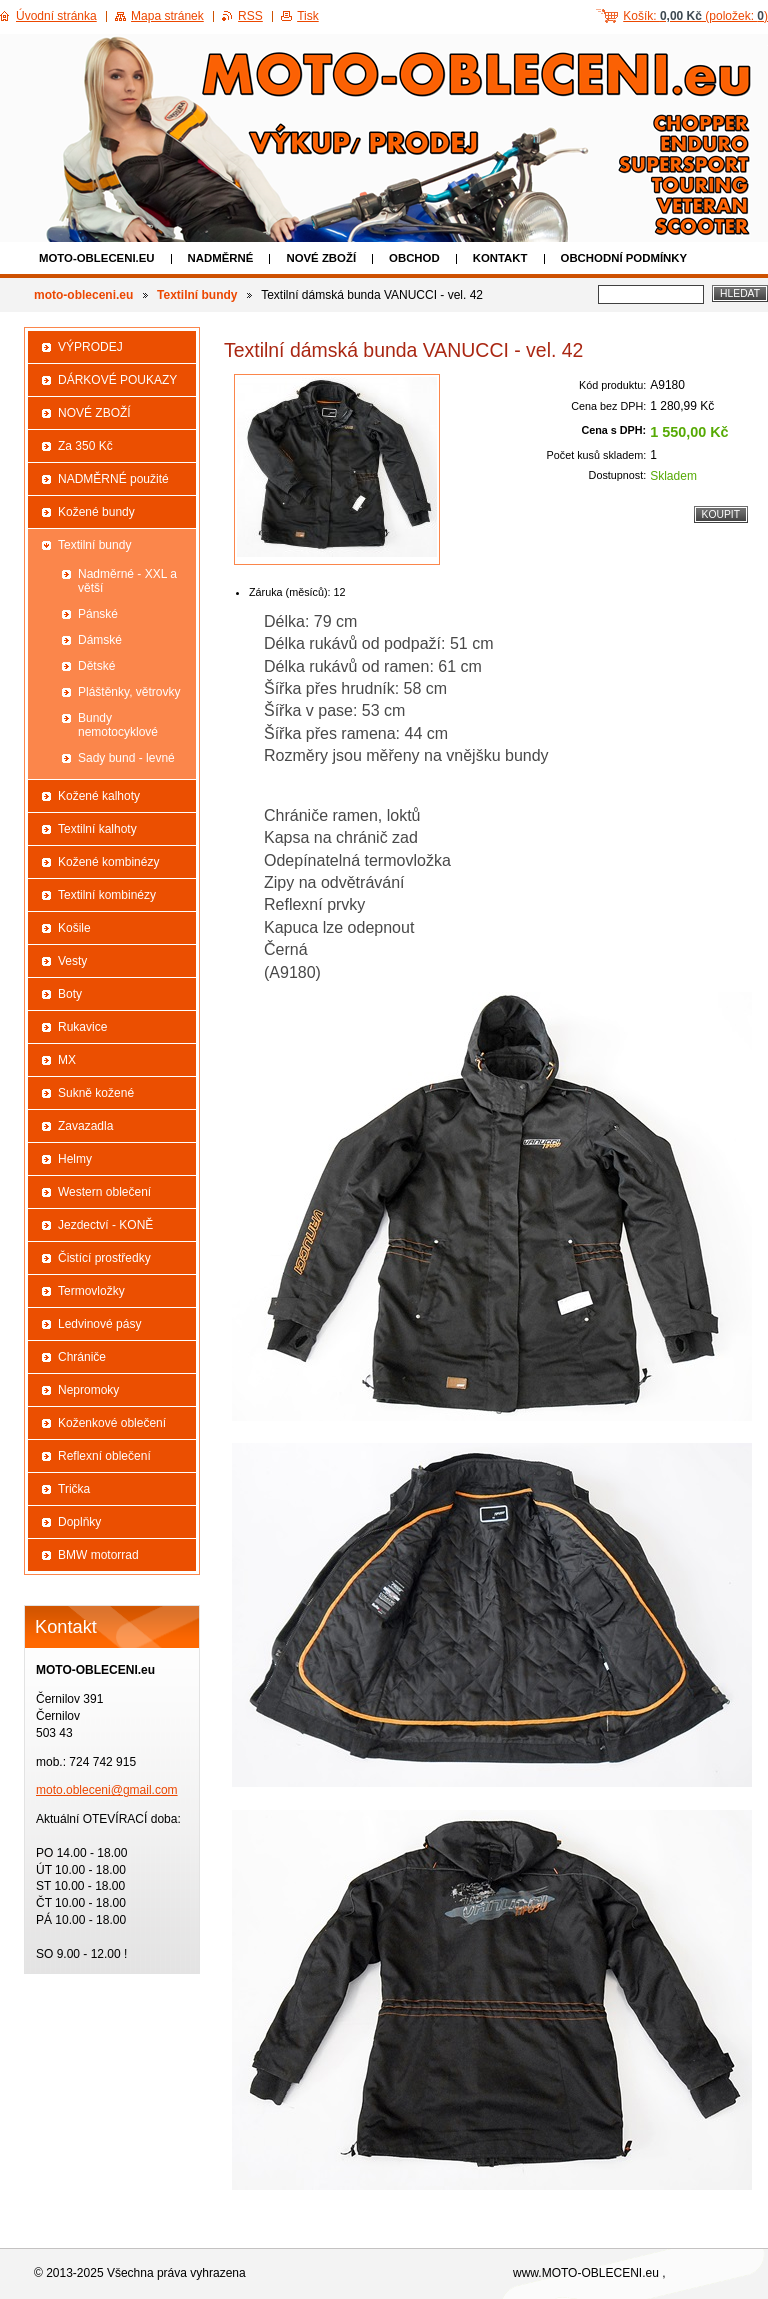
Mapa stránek (167, 16)
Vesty (72, 961)
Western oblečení (104, 1192)
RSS (250, 16)
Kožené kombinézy (108, 862)
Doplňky (79, 1522)
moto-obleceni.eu (97, 258)
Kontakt (500, 258)
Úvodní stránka (56, 16)
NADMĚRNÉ (221, 258)
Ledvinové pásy (99, 1324)
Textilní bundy (197, 295)
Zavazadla (85, 1126)
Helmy (75, 1159)
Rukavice (82, 1027)
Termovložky (91, 1291)
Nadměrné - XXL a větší (127, 581)
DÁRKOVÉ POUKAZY (117, 380)
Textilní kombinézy (107, 895)
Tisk (308, 16)
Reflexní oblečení (104, 1456)
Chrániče (82, 1357)
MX (67, 1060)
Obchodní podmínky (624, 258)
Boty (70, 994)
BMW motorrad (98, 1555)
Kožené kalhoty (99, 796)
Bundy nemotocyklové (118, 725)
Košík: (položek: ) (695, 16)
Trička (74, 1489)
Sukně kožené (96, 1093)
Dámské (100, 640)
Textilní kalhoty (97, 829)
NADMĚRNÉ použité (113, 479)
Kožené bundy (96, 512)
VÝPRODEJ (90, 347)
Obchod (414, 258)
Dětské (96, 666)
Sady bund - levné (126, 758)
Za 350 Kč (85, 446)
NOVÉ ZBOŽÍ (321, 258)
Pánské (98, 614)
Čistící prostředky (104, 1258)
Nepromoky (88, 1390)
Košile (74, 928)
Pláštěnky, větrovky (129, 692)
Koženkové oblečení (112, 1423)
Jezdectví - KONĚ (105, 1225)
